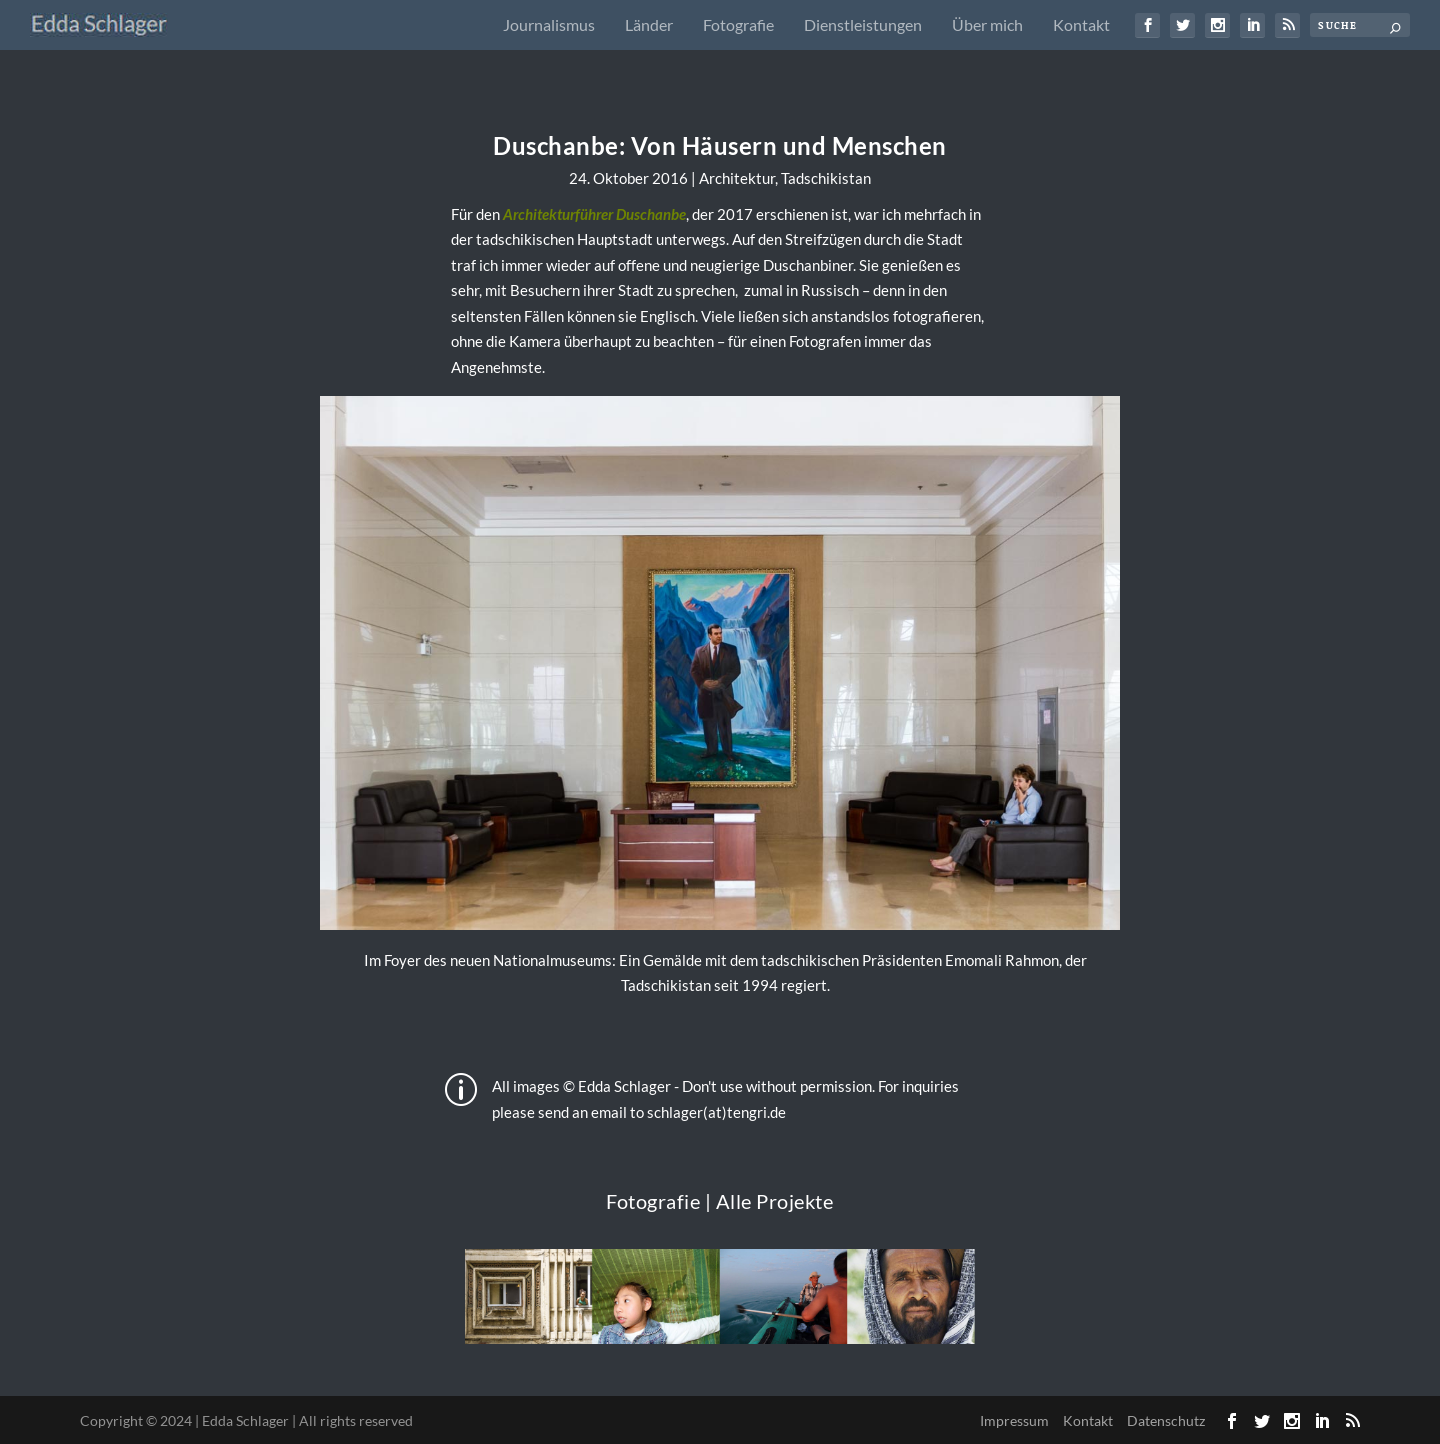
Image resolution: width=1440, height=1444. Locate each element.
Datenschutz (1166, 1420)
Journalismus (549, 25)
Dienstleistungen (863, 25)
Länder (649, 25)
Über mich (987, 25)
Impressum (1014, 1420)
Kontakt (1081, 25)
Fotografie (738, 25)
